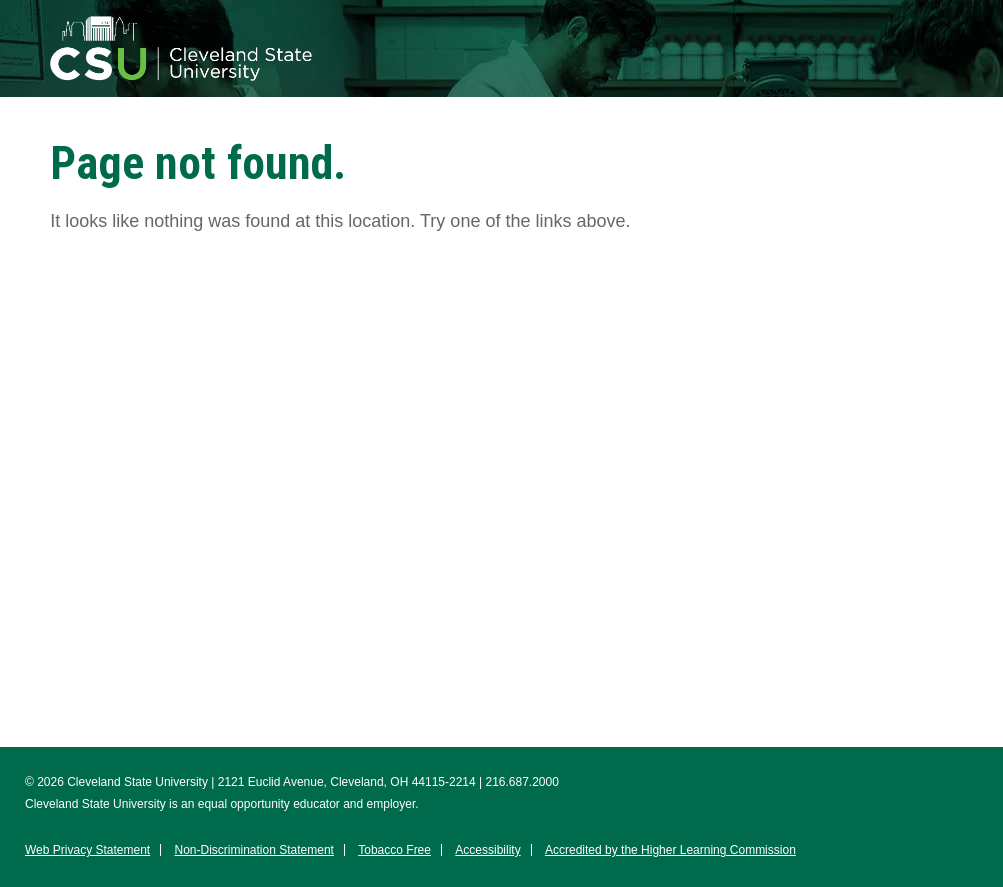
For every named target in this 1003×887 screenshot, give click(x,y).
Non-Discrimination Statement (254, 850)
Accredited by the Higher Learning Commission (670, 850)
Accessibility (487, 850)
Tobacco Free (394, 850)
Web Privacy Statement (87, 850)
